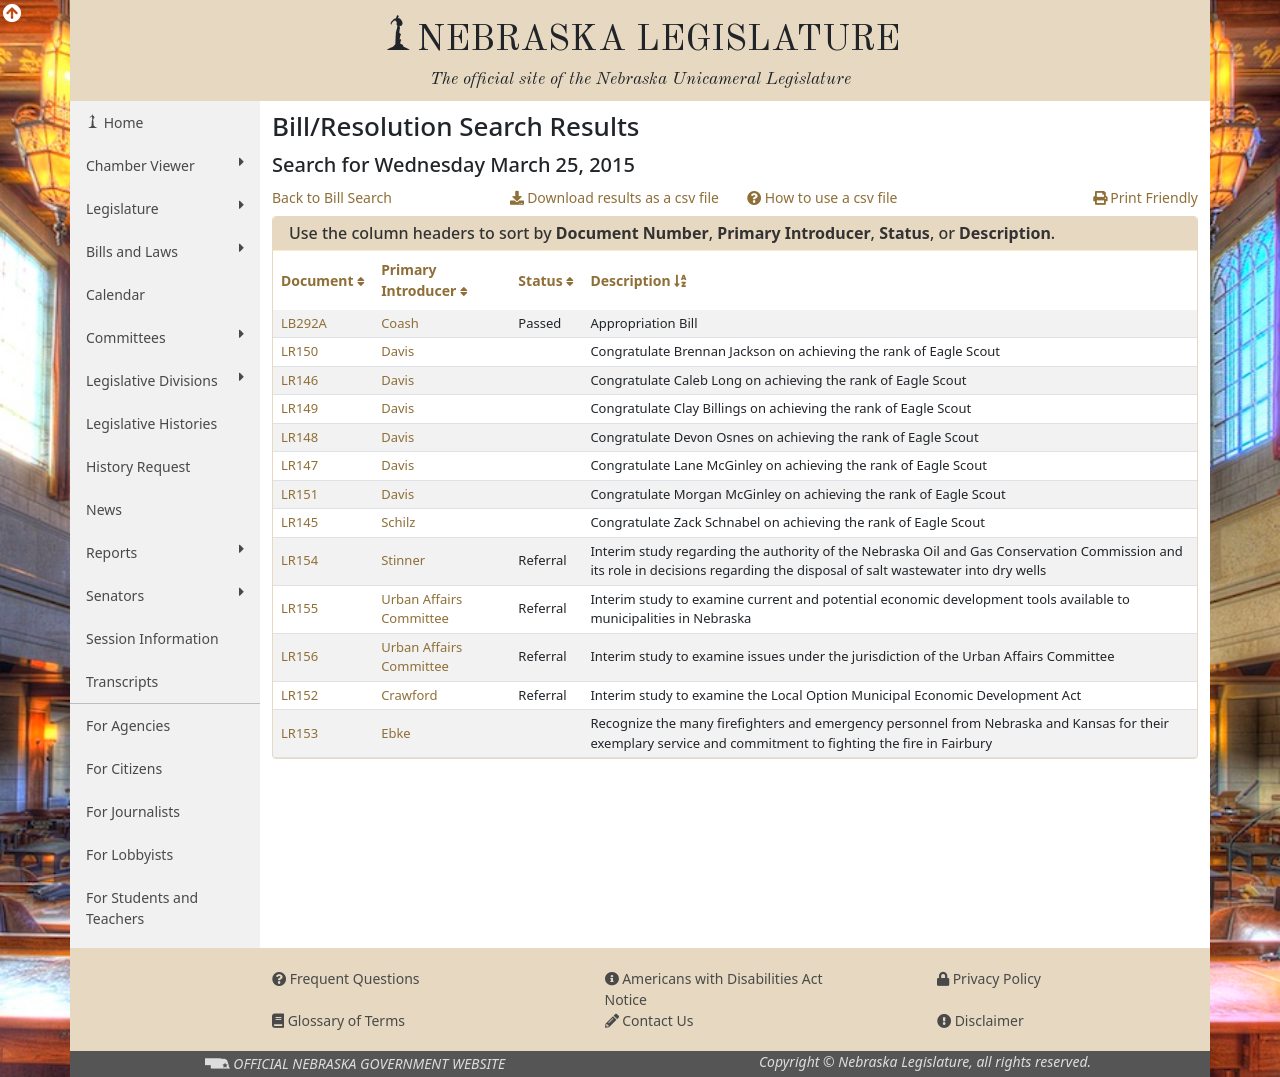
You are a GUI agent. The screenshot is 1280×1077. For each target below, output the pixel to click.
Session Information (152, 638)
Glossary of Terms (338, 1020)
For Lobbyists (129, 854)
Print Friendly (1145, 197)
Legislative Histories (151, 423)
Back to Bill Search (332, 197)
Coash (400, 323)
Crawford (409, 695)
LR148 (299, 437)
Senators (165, 595)
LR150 (299, 351)
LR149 (299, 408)
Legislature (165, 208)
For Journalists (133, 811)
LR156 (299, 656)
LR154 (299, 560)
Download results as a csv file (614, 197)
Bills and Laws (165, 251)
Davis (397, 351)
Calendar (115, 294)
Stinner (403, 560)
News (104, 509)
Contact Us (649, 1020)
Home (121, 122)
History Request (138, 466)
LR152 (299, 695)
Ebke (396, 733)
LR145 (299, 522)
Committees (165, 337)
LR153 (299, 733)
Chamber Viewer (165, 165)
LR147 (299, 465)
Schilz (398, 522)
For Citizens (124, 768)
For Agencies (128, 725)
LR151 (299, 494)
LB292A (304, 323)
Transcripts (122, 681)
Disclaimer (980, 1020)
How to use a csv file (822, 197)
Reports (165, 552)
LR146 (299, 380)
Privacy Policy (989, 978)
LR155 (299, 608)
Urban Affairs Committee (421, 609)
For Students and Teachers (142, 908)
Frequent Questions (346, 978)
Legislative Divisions (165, 380)
